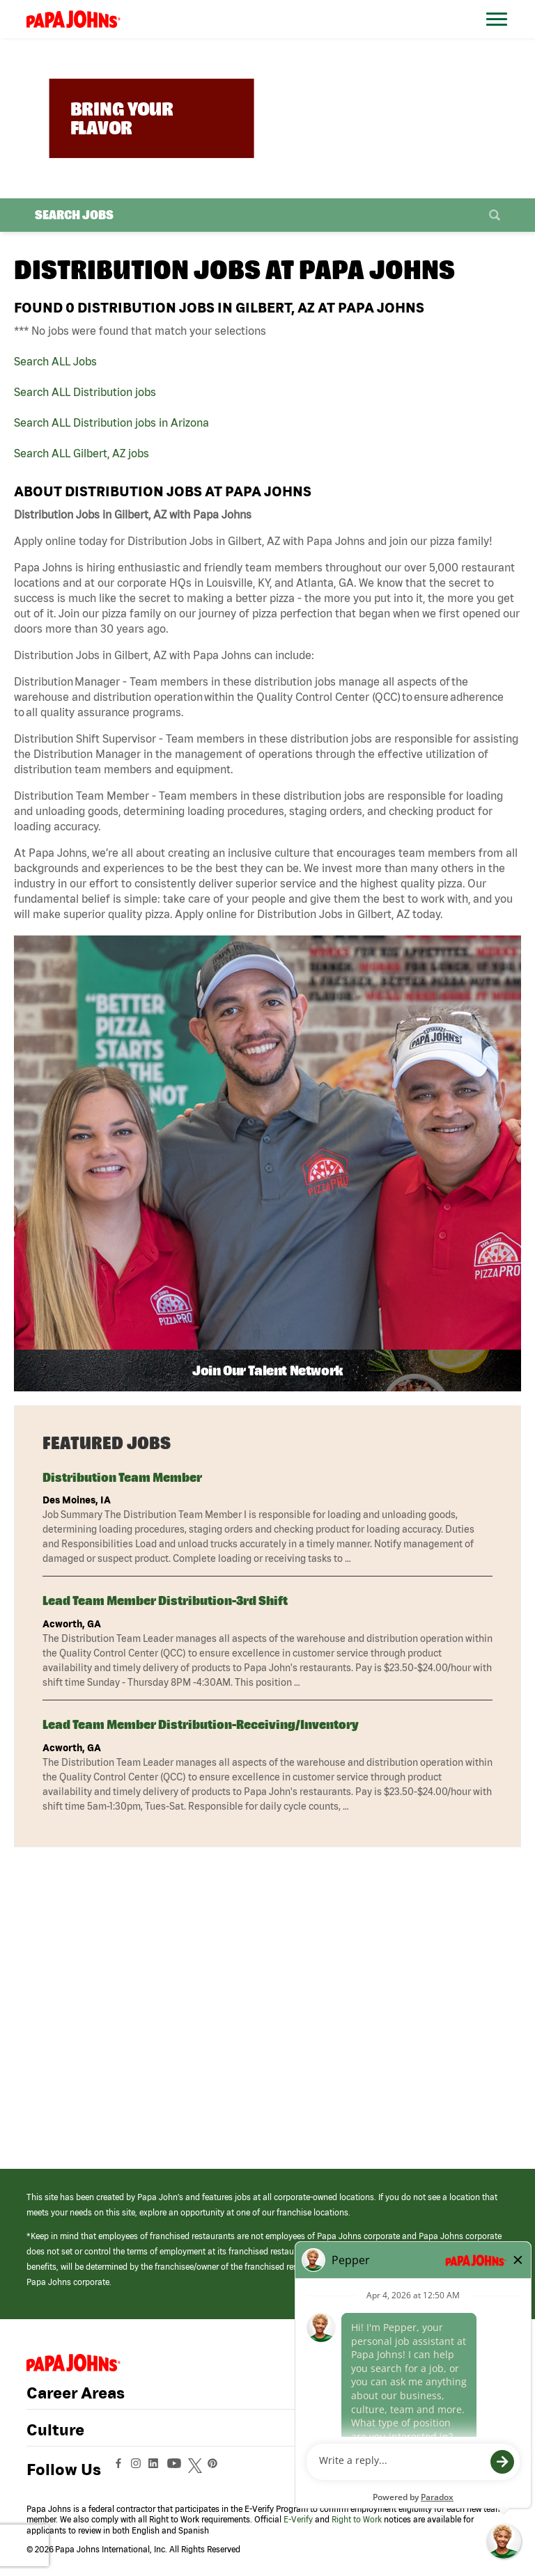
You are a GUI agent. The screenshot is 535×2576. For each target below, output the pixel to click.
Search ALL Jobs (55, 361)
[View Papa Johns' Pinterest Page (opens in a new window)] (216, 2469)
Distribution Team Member (122, 1477)
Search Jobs (74, 214)
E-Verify (298, 2519)
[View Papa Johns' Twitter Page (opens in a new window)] (197, 2469)
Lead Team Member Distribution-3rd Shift (165, 1600)
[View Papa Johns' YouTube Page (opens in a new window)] (177, 2469)
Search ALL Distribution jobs (85, 392)
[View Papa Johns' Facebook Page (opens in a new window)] (120, 2469)
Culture (55, 2430)
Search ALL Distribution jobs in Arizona (111, 422)
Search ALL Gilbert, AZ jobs (81, 453)
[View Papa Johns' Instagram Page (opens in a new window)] (137, 2469)
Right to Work (357, 2519)
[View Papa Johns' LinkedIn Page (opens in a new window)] (156, 2469)
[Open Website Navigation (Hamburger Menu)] (499, 36)
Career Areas (75, 2393)
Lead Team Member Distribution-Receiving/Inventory (200, 1724)
